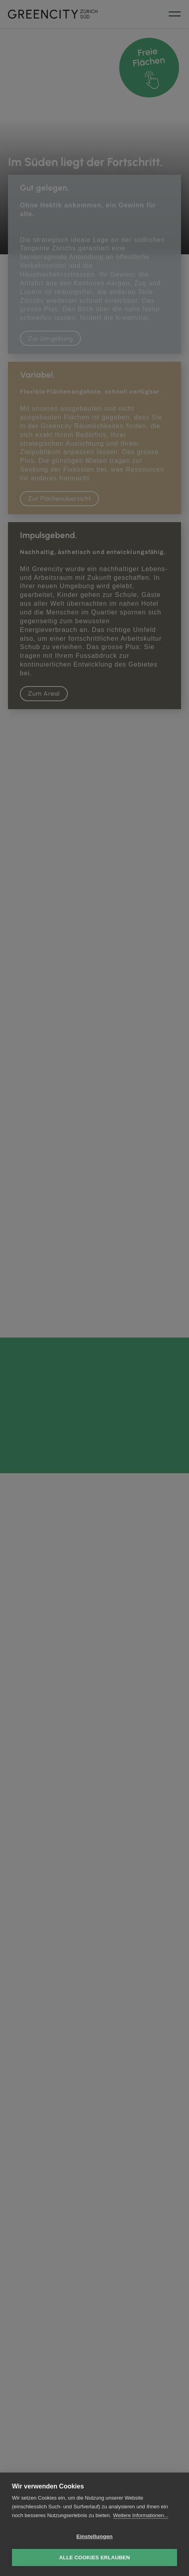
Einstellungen (94, 2536)
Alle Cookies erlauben (94, 2557)
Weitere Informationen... (141, 2515)
